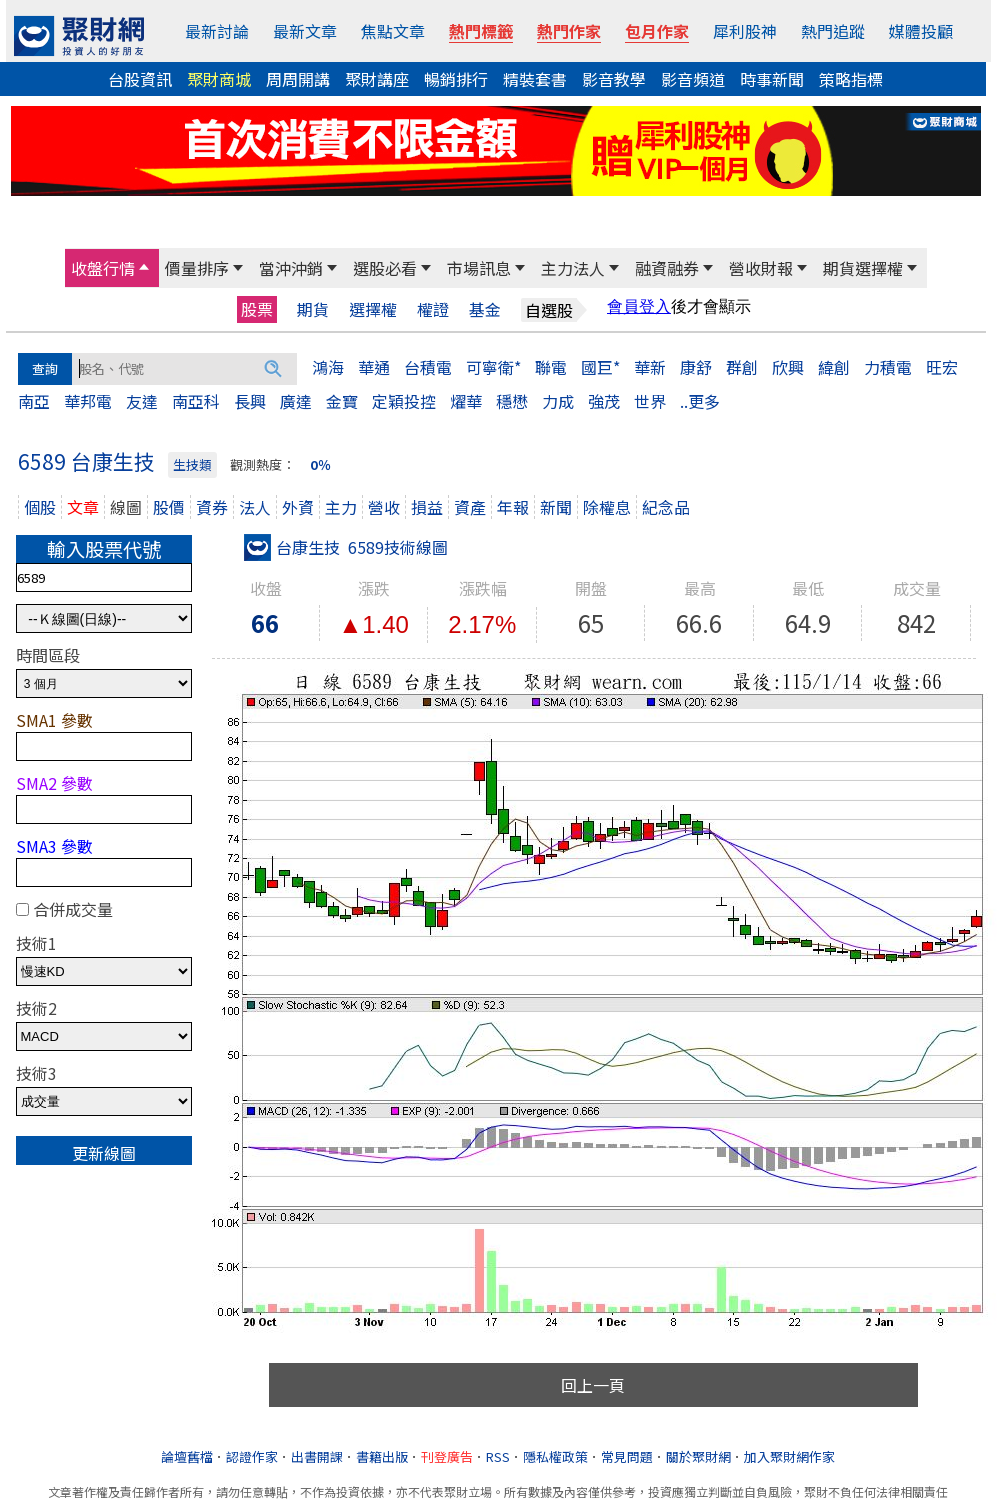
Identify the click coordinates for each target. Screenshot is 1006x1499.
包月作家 (657, 31)
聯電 (551, 367)
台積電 (428, 367)
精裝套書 (535, 79)
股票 (257, 309)
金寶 (342, 401)
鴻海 (328, 367)
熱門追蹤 (833, 31)
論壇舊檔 (187, 1456)
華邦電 (88, 401)
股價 (169, 507)
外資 (298, 507)
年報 (513, 507)
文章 (83, 507)
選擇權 (373, 309)
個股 (40, 507)
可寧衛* (493, 367)
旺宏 (942, 367)
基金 (485, 309)
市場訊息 (479, 268)
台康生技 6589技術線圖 (346, 547)
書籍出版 (382, 1456)
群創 (742, 367)
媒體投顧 (921, 31)
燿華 (466, 401)
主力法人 (573, 268)
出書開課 (317, 1456)
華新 (650, 367)
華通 (374, 367)
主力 (341, 507)
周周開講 (298, 79)
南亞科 (196, 401)
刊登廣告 (447, 1456)
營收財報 (761, 268)
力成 (558, 401)
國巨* (600, 367)
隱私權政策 (555, 1456)
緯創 (834, 367)
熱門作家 (569, 31)
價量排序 (197, 268)
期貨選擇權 (863, 268)
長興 (250, 401)
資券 (212, 507)
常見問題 (627, 1456)
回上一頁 (593, 1385)
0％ (320, 464)
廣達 (296, 401)
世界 (650, 401)
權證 (433, 309)
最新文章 (305, 31)
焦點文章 (393, 31)
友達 (142, 401)
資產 (470, 507)
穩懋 (512, 401)
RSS (498, 1456)
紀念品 (666, 507)
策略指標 (851, 79)
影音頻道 (693, 79)
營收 (384, 507)
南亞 (34, 401)
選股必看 (385, 268)
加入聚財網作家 (789, 1456)
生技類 (192, 464)
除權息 (607, 507)
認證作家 (252, 1456)
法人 (255, 507)
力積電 (888, 367)
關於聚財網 (698, 1456)
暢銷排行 (456, 79)
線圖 (126, 507)
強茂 (604, 401)
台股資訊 (140, 79)
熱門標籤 (481, 31)
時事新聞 (772, 79)
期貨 (313, 309)
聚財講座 (377, 79)
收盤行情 (103, 268)
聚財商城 (219, 79)
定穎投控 (404, 401)
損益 (427, 507)
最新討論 (217, 31)
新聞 (556, 507)
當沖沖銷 (291, 268)
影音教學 (614, 79)
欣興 (788, 367)
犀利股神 (745, 31)
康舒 (696, 367)
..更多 (700, 401)
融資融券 (667, 268)
